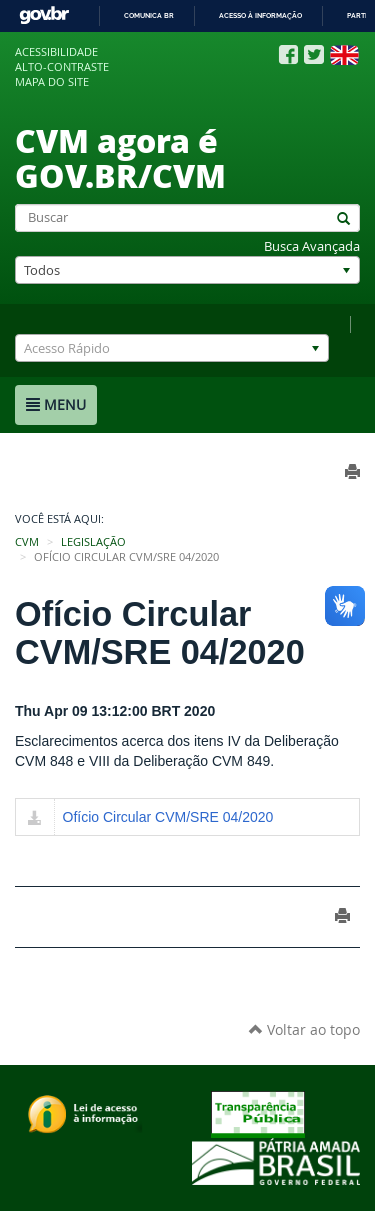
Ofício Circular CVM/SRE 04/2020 (168, 817)
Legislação (93, 542)
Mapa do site (52, 82)
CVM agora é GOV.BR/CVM (120, 157)
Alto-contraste (62, 67)
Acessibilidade (56, 52)
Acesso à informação (260, 15)
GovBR (44, 15)
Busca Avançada (312, 246)
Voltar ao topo (304, 1029)
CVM (27, 542)
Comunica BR (149, 15)
